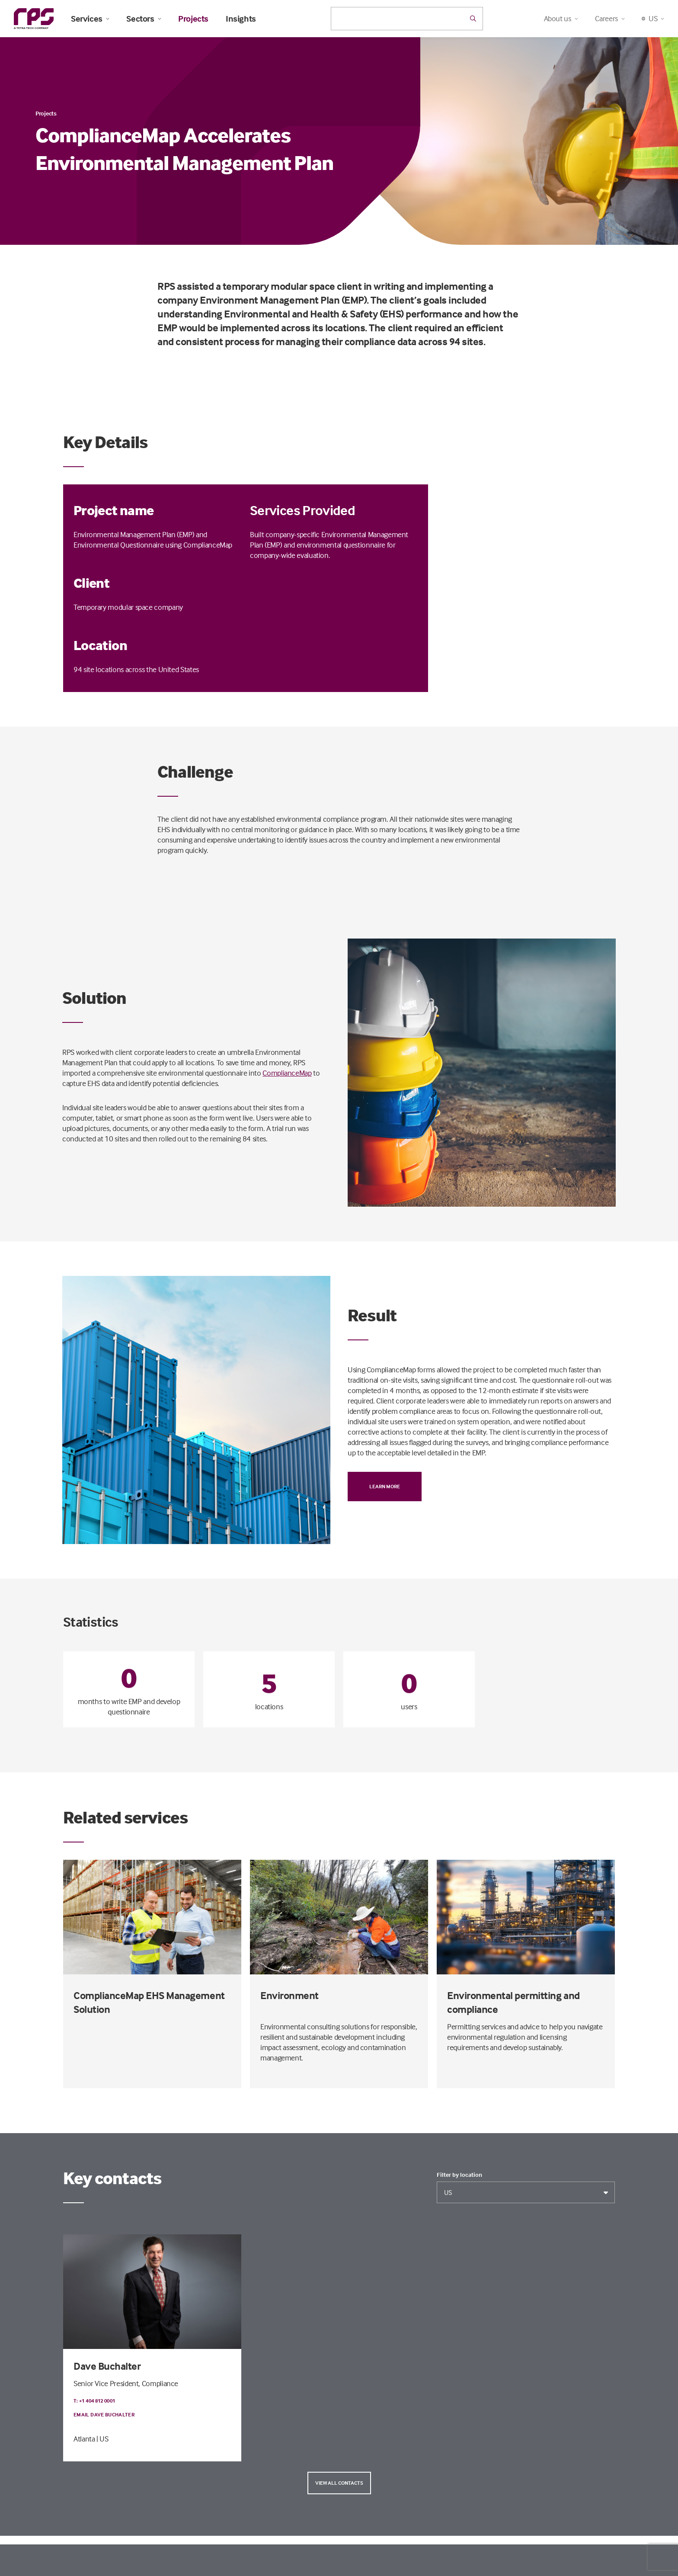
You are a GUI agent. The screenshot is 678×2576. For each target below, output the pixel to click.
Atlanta (84, 2439)
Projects (193, 18)
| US (102, 2439)
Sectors (143, 18)
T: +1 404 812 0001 (94, 2400)
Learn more (384, 1486)
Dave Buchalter (107, 2366)
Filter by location (459, 2174)
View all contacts (339, 2483)
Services (90, 18)
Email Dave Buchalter (104, 2414)
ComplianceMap (286, 1073)
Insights (241, 18)
